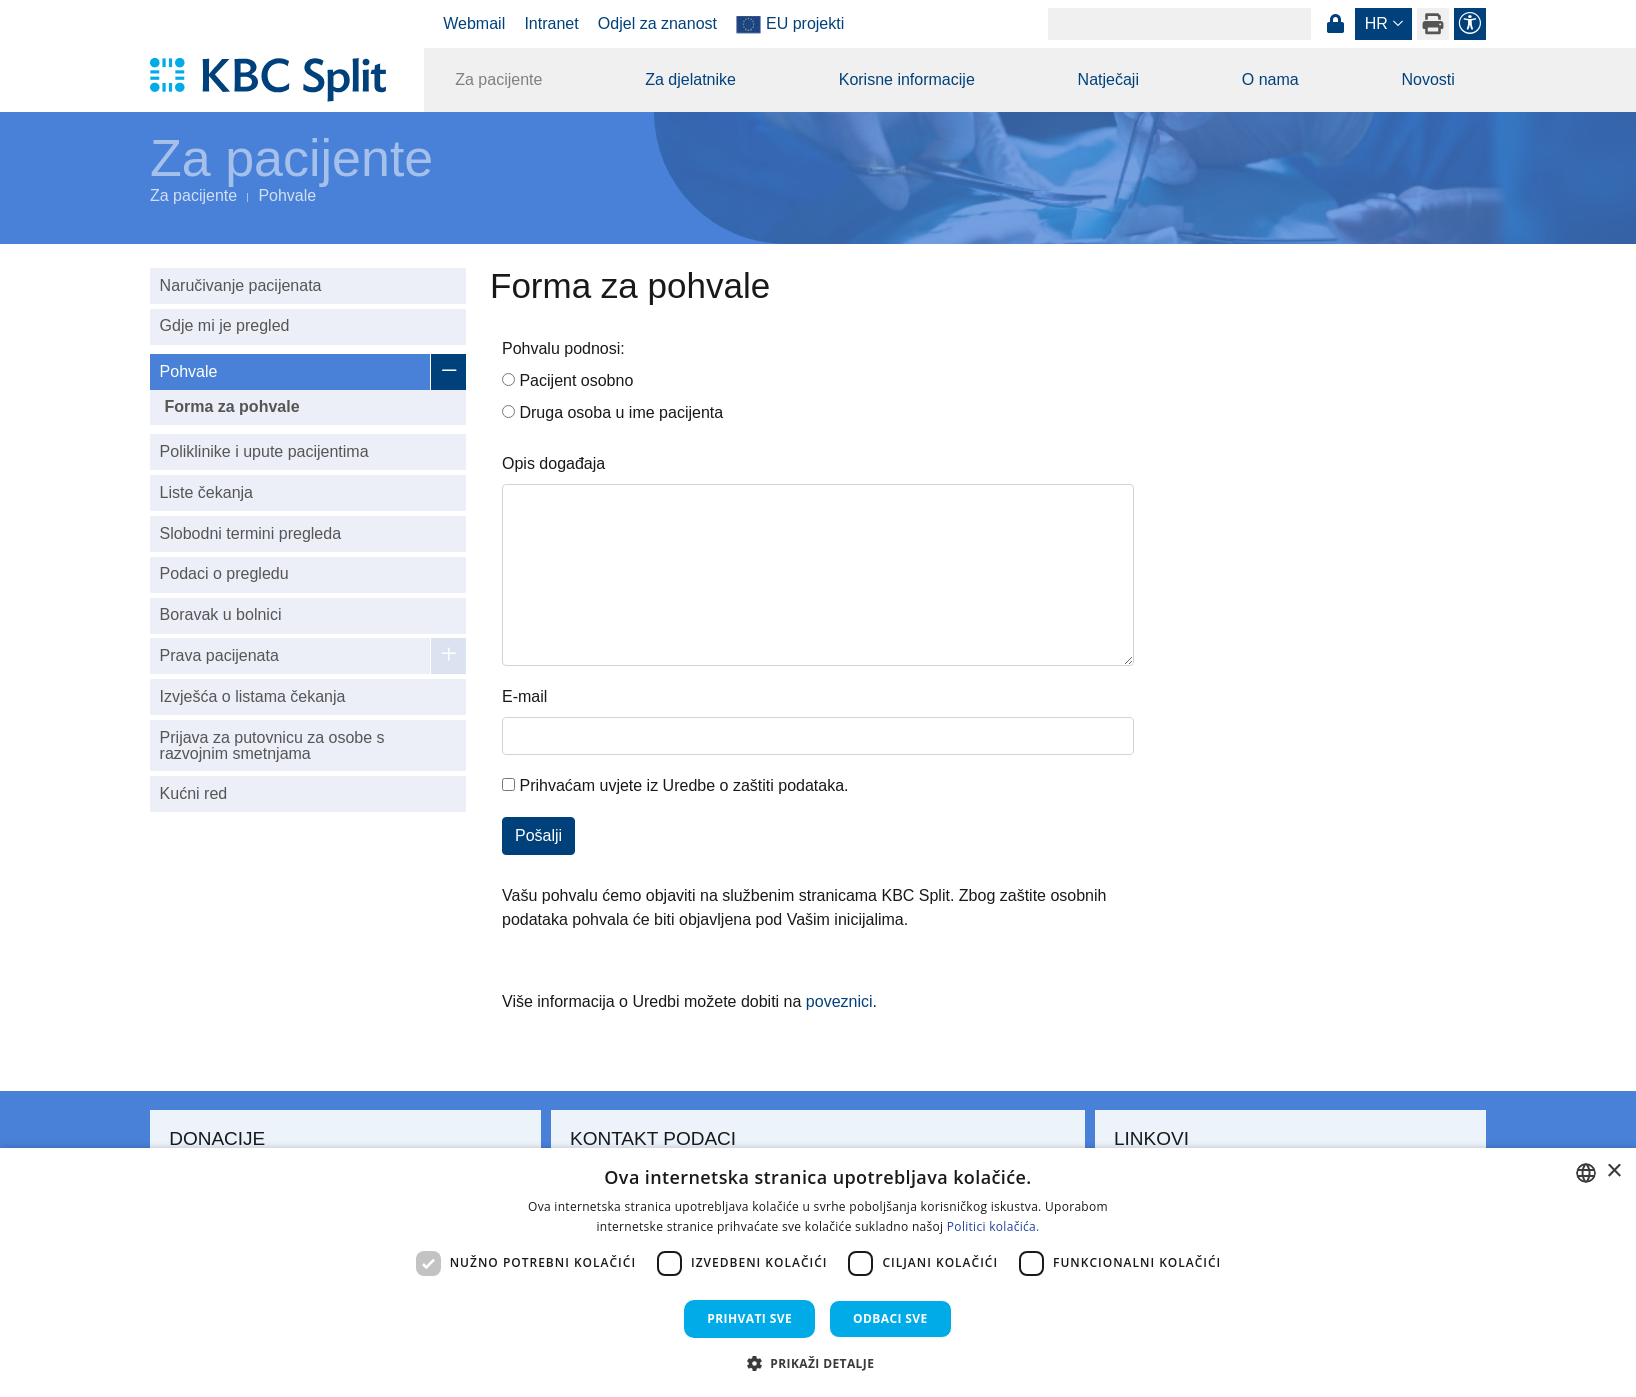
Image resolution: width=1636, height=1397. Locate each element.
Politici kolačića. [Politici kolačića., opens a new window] (993, 1226)
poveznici (839, 1001)
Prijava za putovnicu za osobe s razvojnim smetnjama (272, 745)
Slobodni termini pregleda (250, 533)
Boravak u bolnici (221, 614)
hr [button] (1376, 23)
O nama (1270, 79)
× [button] (1613, 1171)
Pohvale (287, 195)
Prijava (1335, 24)
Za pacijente (498, 79)
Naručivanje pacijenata (241, 285)
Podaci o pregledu (224, 573)
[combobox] (1586, 1173)
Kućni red (194, 793)
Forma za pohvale (231, 406)
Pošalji (538, 835)
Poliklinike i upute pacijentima (264, 451)
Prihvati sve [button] (749, 1318)
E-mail (524, 696)
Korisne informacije (907, 79)
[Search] (1179, 24)
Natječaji (1108, 79)
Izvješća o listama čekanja (253, 696)
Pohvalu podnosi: (563, 348)
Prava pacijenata (219, 655)
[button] (818, 1363)
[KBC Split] (277, 80)
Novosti (1427, 79)
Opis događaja (553, 463)
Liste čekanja (206, 492)
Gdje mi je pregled (225, 325)
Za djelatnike (690, 79)
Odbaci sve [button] (890, 1318)
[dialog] (818, 1272)
